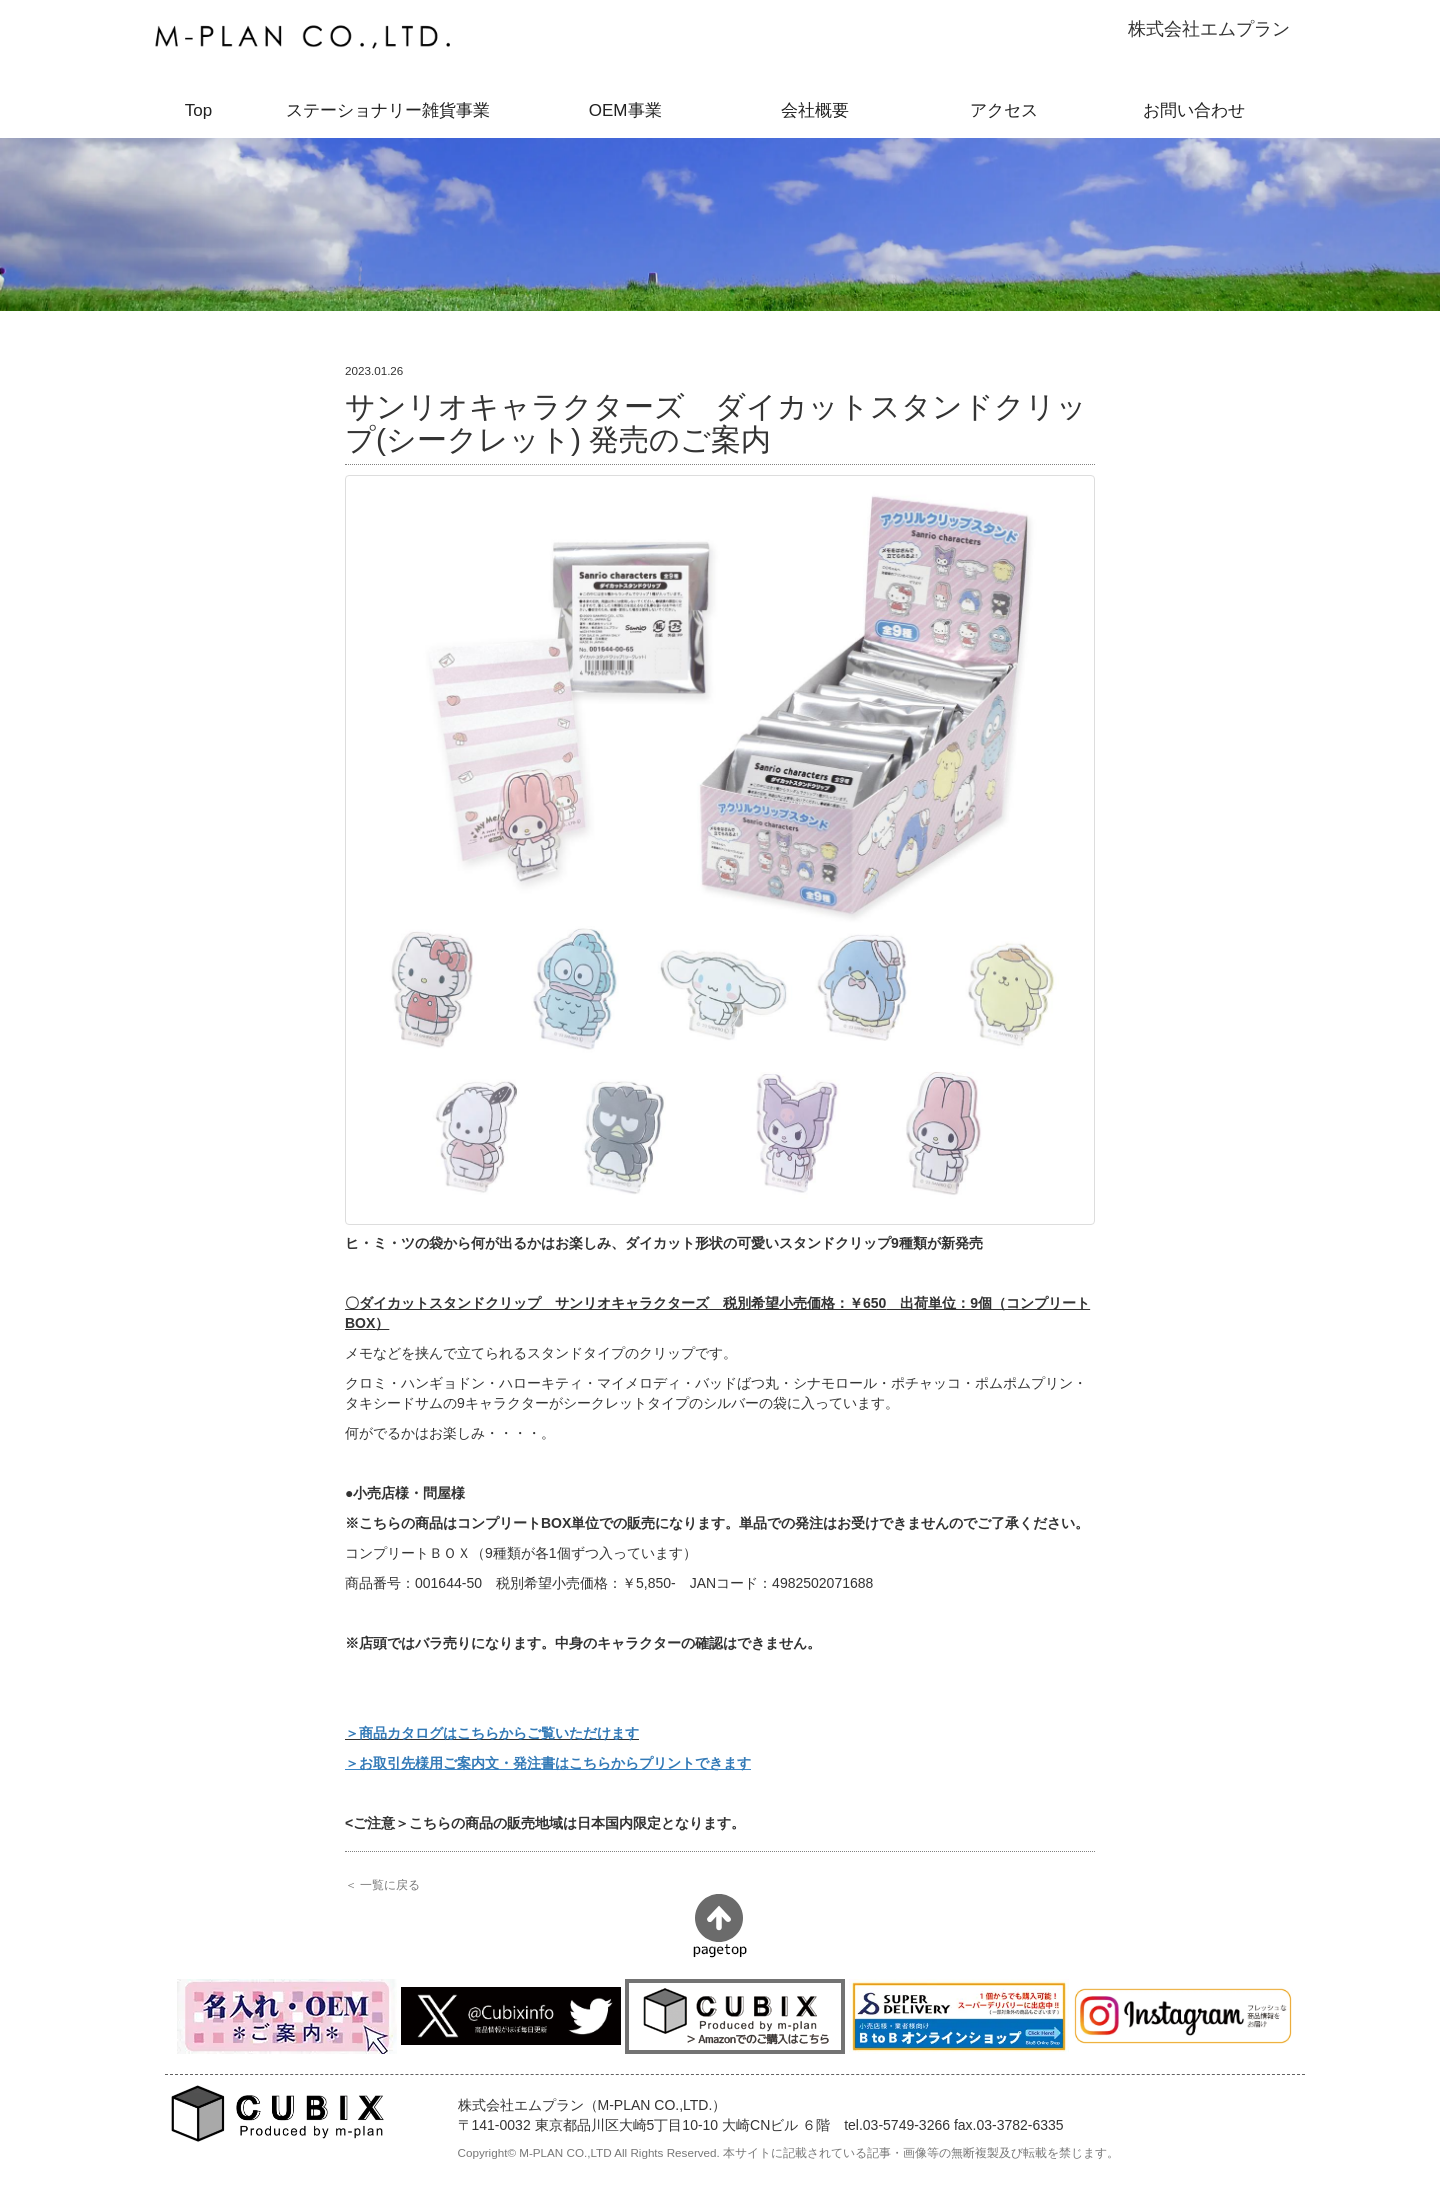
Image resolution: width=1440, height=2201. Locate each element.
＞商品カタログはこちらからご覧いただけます (492, 1733)
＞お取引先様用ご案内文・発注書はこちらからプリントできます (548, 1763)
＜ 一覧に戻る (382, 1884)
